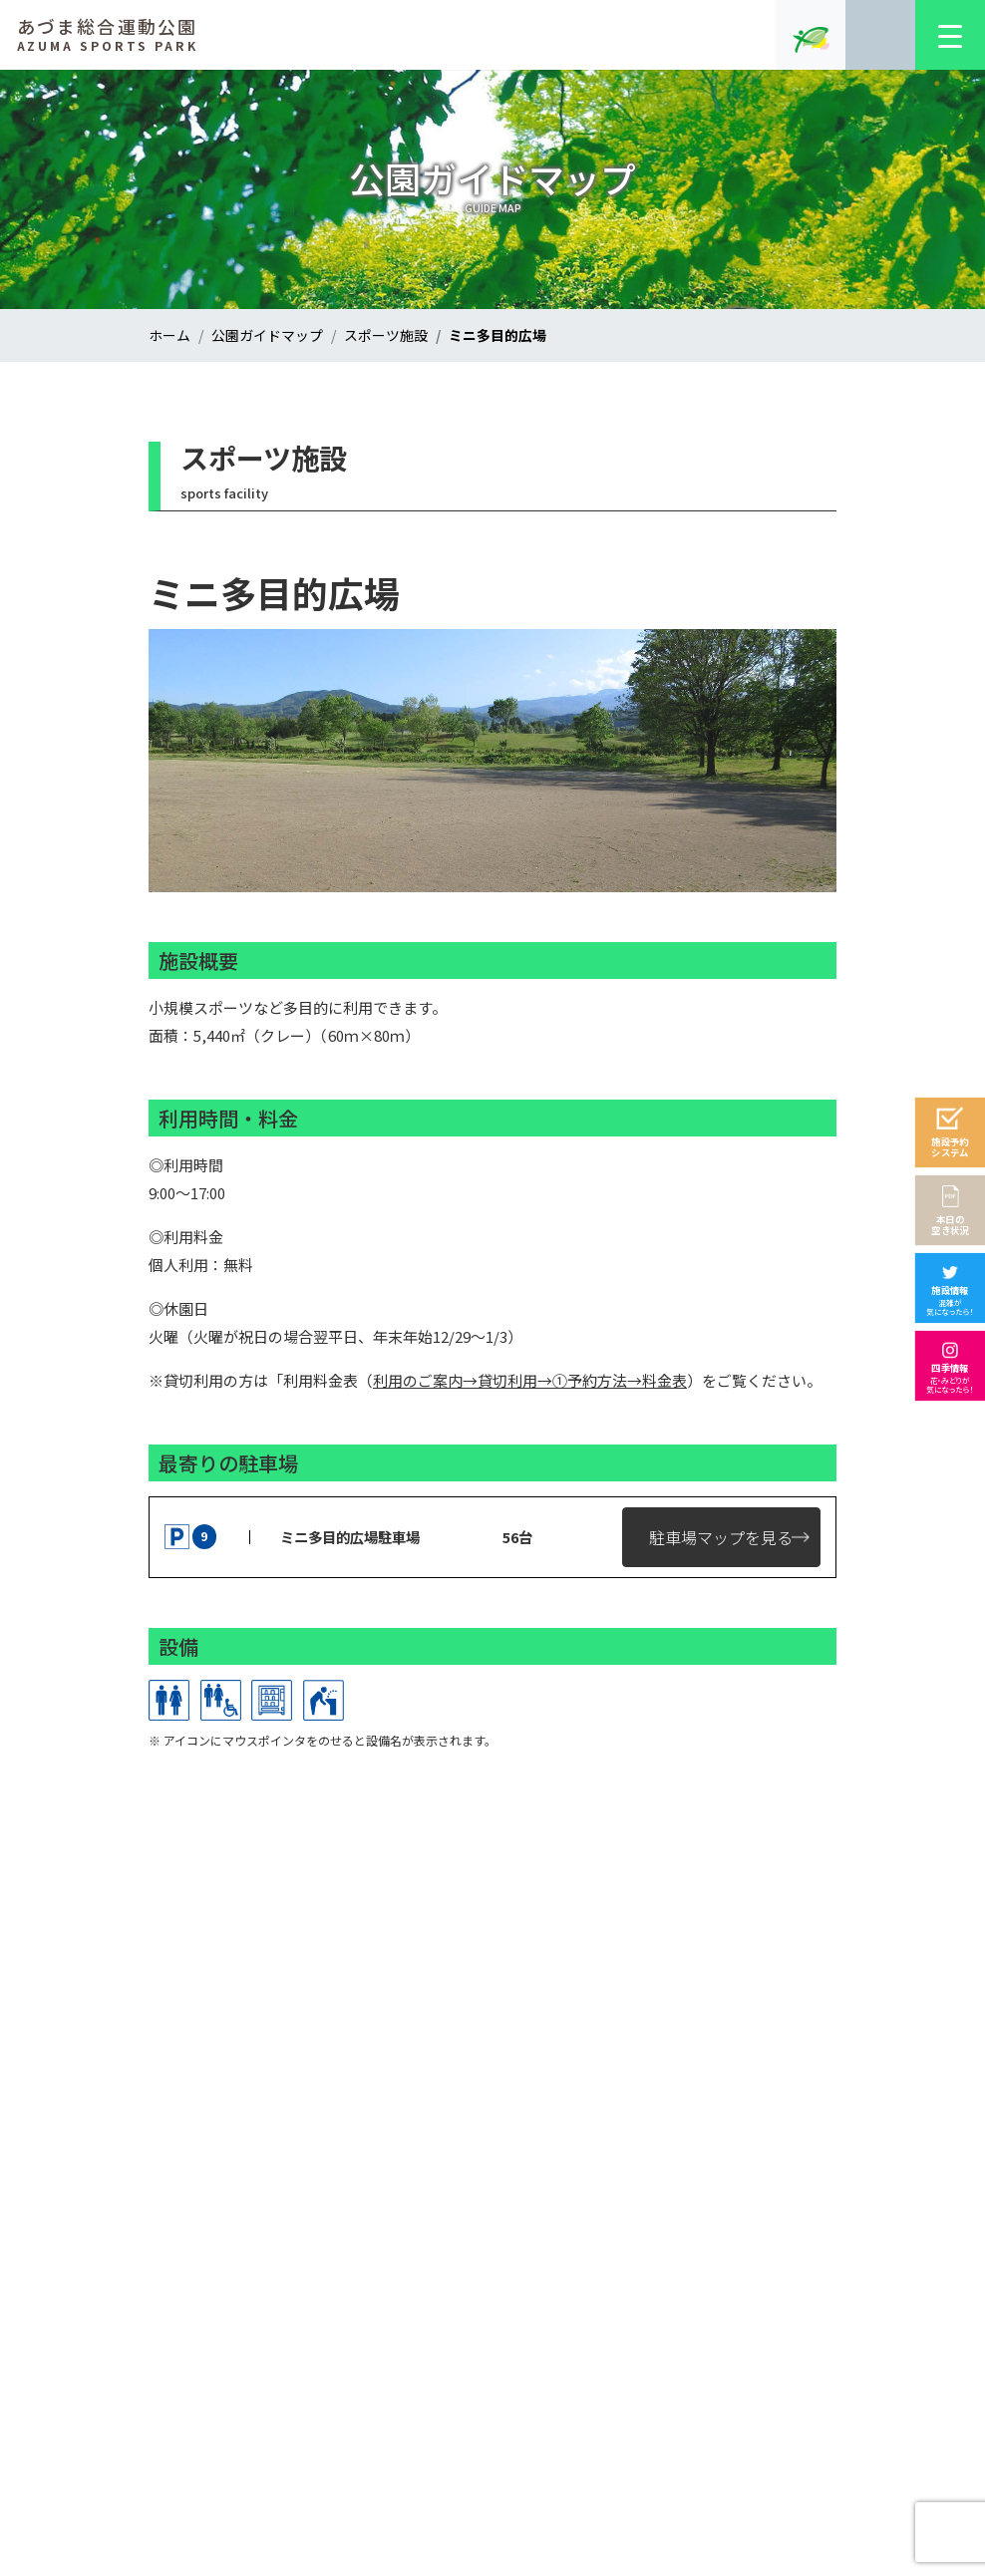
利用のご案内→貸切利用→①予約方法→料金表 (530, 1380)
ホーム (169, 335)
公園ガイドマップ (267, 335)
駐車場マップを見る (721, 1537)
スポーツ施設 (386, 335)
